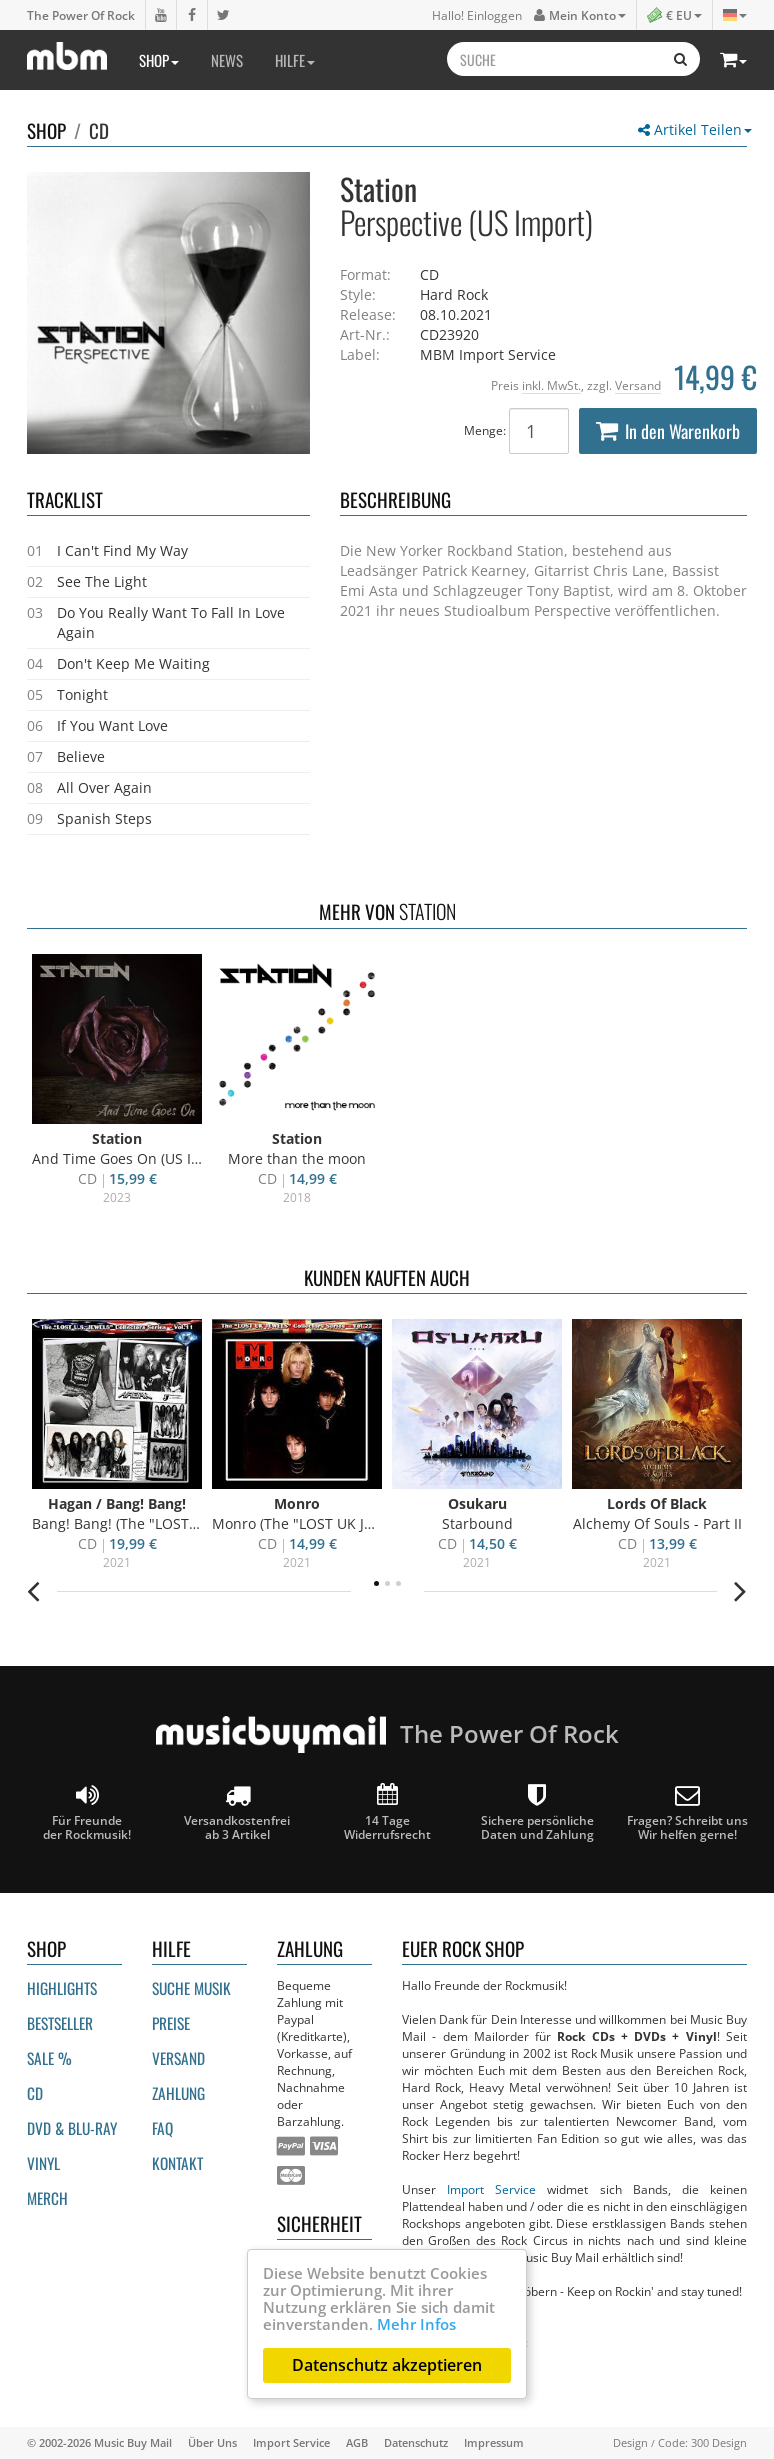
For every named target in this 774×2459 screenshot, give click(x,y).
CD (99, 130)
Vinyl (43, 2163)
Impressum (494, 2442)
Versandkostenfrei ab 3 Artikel (237, 1812)
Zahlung (178, 2093)
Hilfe (295, 60)
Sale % (49, 2058)
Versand (638, 385)
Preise (171, 2023)
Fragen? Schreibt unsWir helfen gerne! (687, 1812)
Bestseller (60, 2023)
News (227, 60)
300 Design (719, 2442)
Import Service (491, 2189)
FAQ (162, 2128)
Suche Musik (191, 1988)
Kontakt (177, 2163)
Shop (159, 60)
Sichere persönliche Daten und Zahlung (537, 1812)
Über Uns (212, 2442)
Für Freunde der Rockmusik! (87, 1812)
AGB (357, 2442)
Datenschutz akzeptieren (387, 2365)
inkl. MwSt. (551, 385)
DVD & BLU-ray (72, 2128)
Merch (47, 2198)
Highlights (62, 1988)
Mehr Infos (416, 2324)
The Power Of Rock (81, 15)
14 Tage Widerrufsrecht (387, 1812)
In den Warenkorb (668, 431)
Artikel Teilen (695, 129)
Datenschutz (416, 2442)
